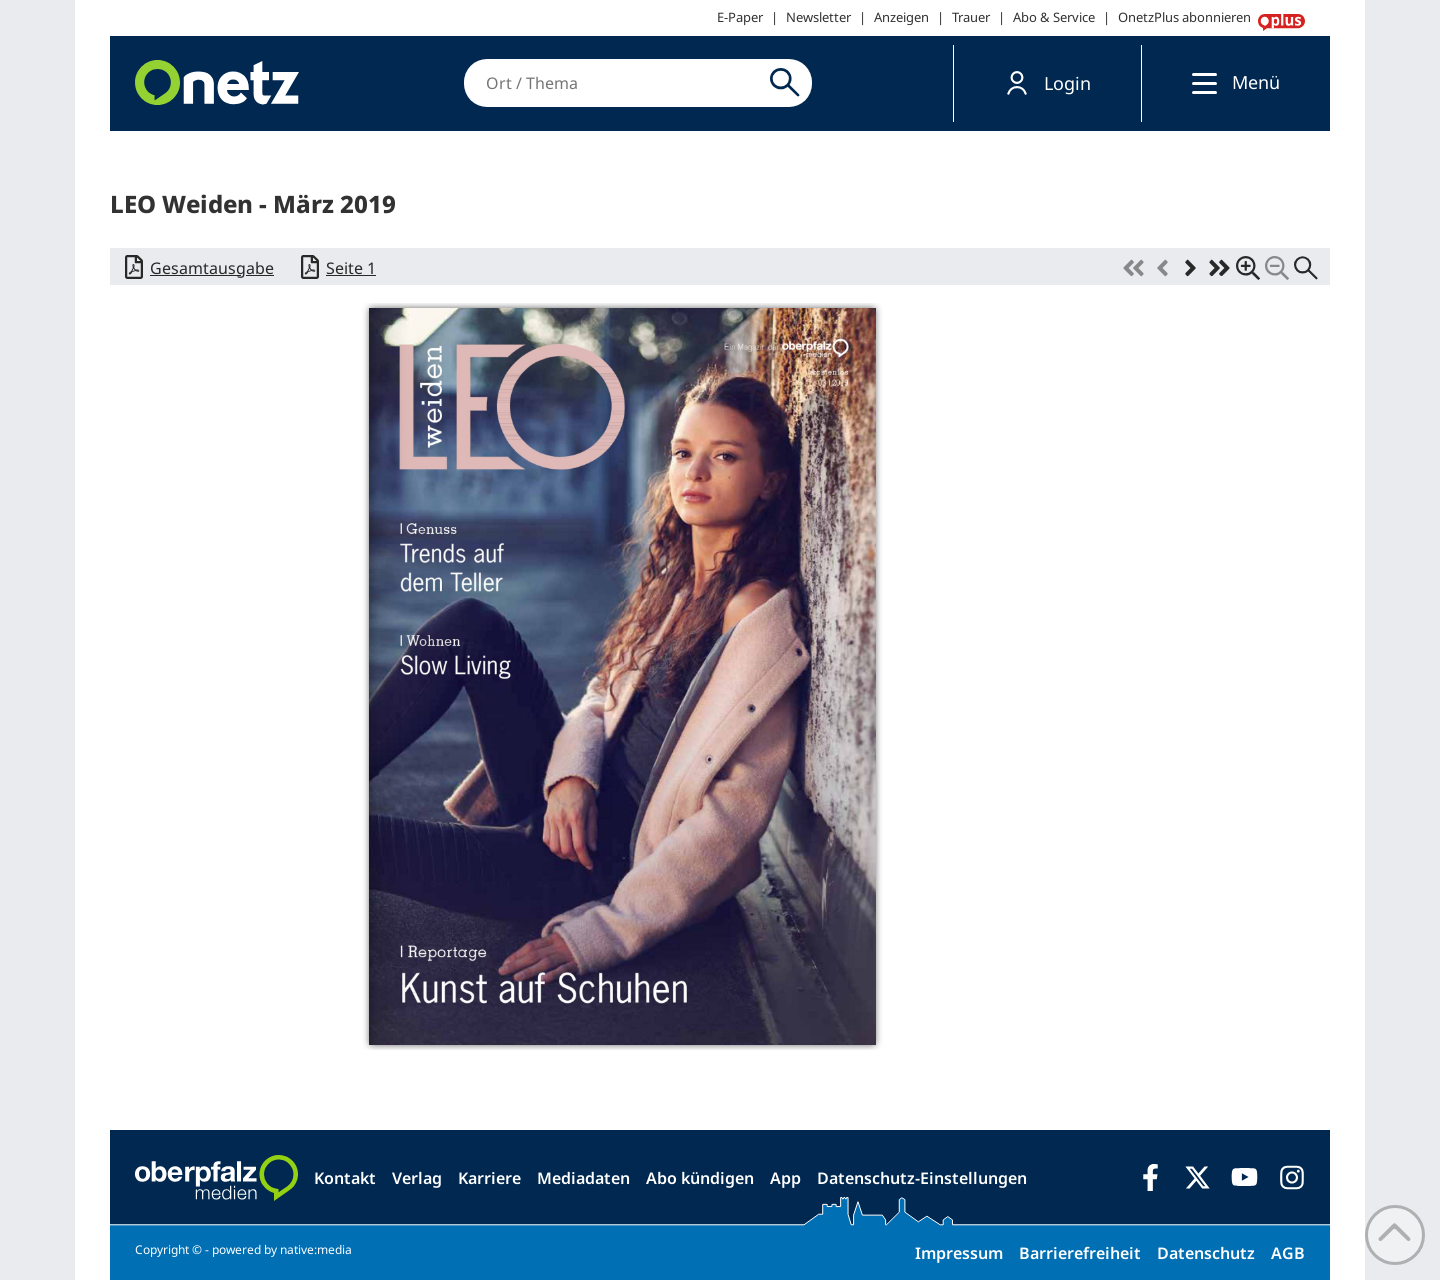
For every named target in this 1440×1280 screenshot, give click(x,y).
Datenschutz (1206, 1253)
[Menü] (1199, 82)
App (785, 1178)
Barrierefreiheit (1080, 1253)
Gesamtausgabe (212, 268)
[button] (1047, 83)
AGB (1288, 1253)
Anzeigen (901, 17)
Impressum (959, 1253)
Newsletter (818, 17)
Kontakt (345, 1178)
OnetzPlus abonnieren (1184, 17)
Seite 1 (351, 268)
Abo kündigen (700, 1178)
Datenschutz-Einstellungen (922, 1178)
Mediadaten (583, 1178)
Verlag (417, 1178)
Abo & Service (1054, 17)
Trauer (971, 17)
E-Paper (740, 17)
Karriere (489, 1178)
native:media (316, 1249)
